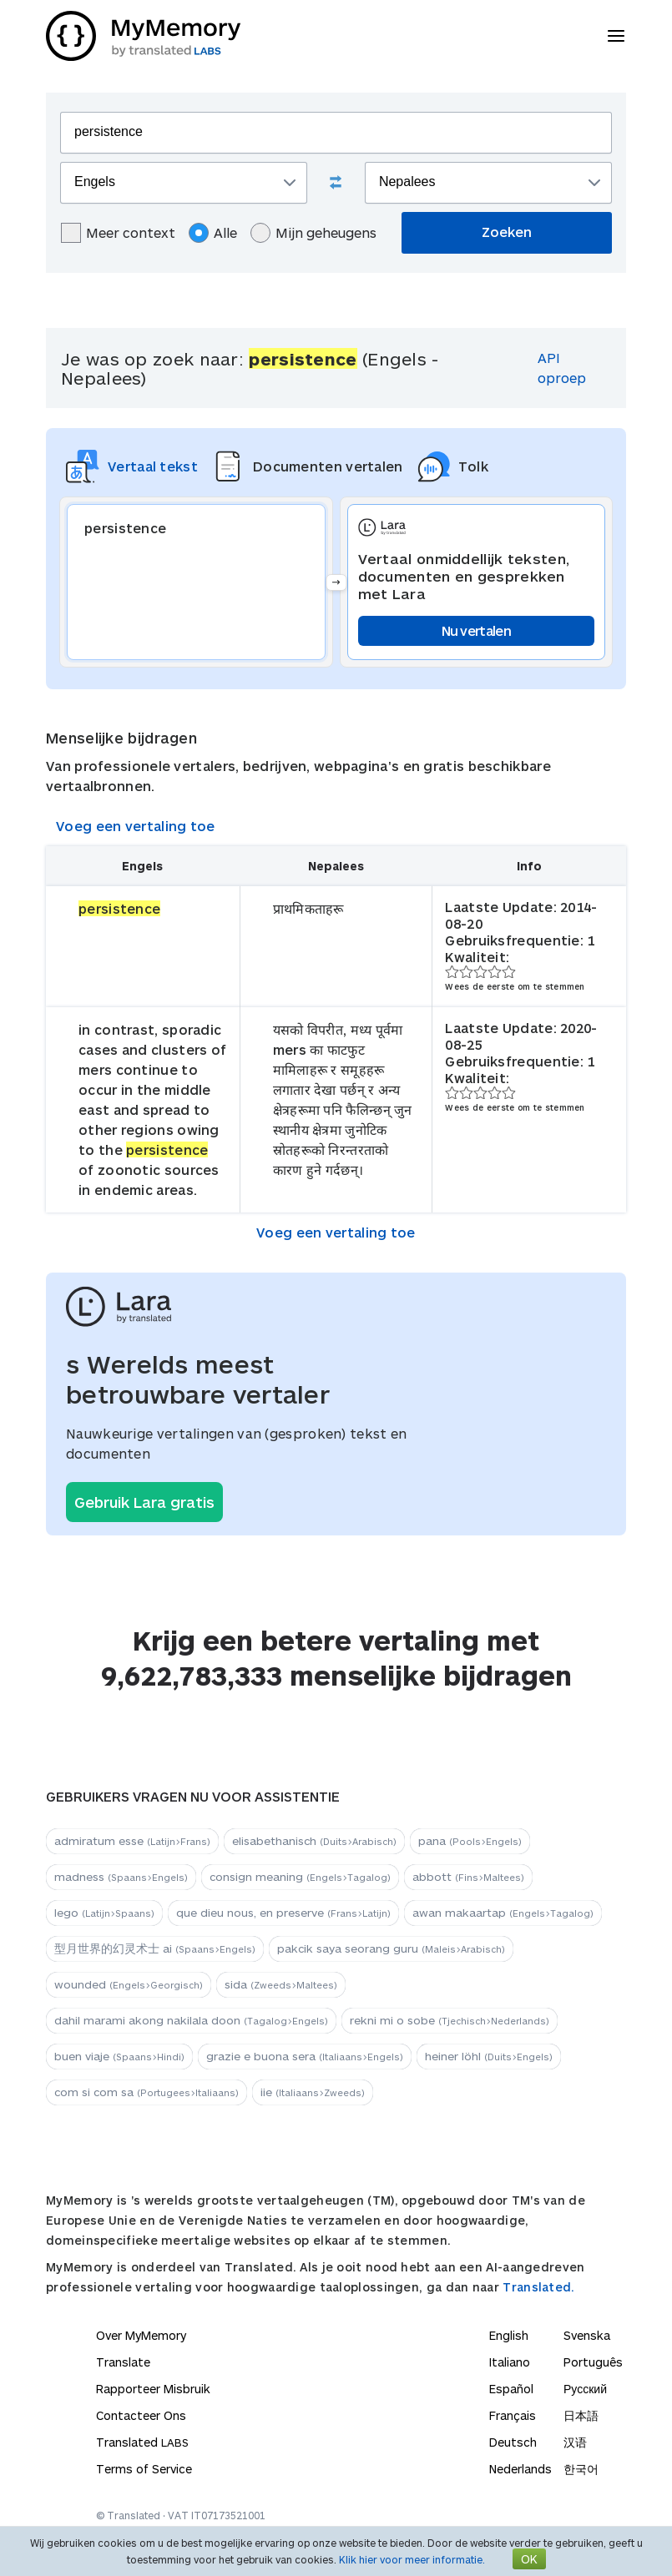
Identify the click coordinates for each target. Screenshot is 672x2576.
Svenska (586, 2335)
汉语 (575, 2442)
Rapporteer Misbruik (153, 2389)
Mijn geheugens (313, 233)
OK (529, 2559)
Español (511, 2389)
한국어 (581, 2469)
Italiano (509, 2362)
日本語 (581, 2415)
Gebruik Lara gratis (144, 1502)
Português (593, 2362)
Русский (585, 2389)
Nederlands (520, 2469)
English (508, 2335)
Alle (213, 233)
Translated (142, 2442)
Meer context (118, 233)
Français (512, 2415)
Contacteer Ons (141, 2415)
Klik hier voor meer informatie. (412, 2559)
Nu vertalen (476, 630)
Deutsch (513, 2442)
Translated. (538, 2287)
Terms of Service (144, 2469)
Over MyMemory (141, 2335)
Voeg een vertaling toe (135, 826)
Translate (123, 2362)
